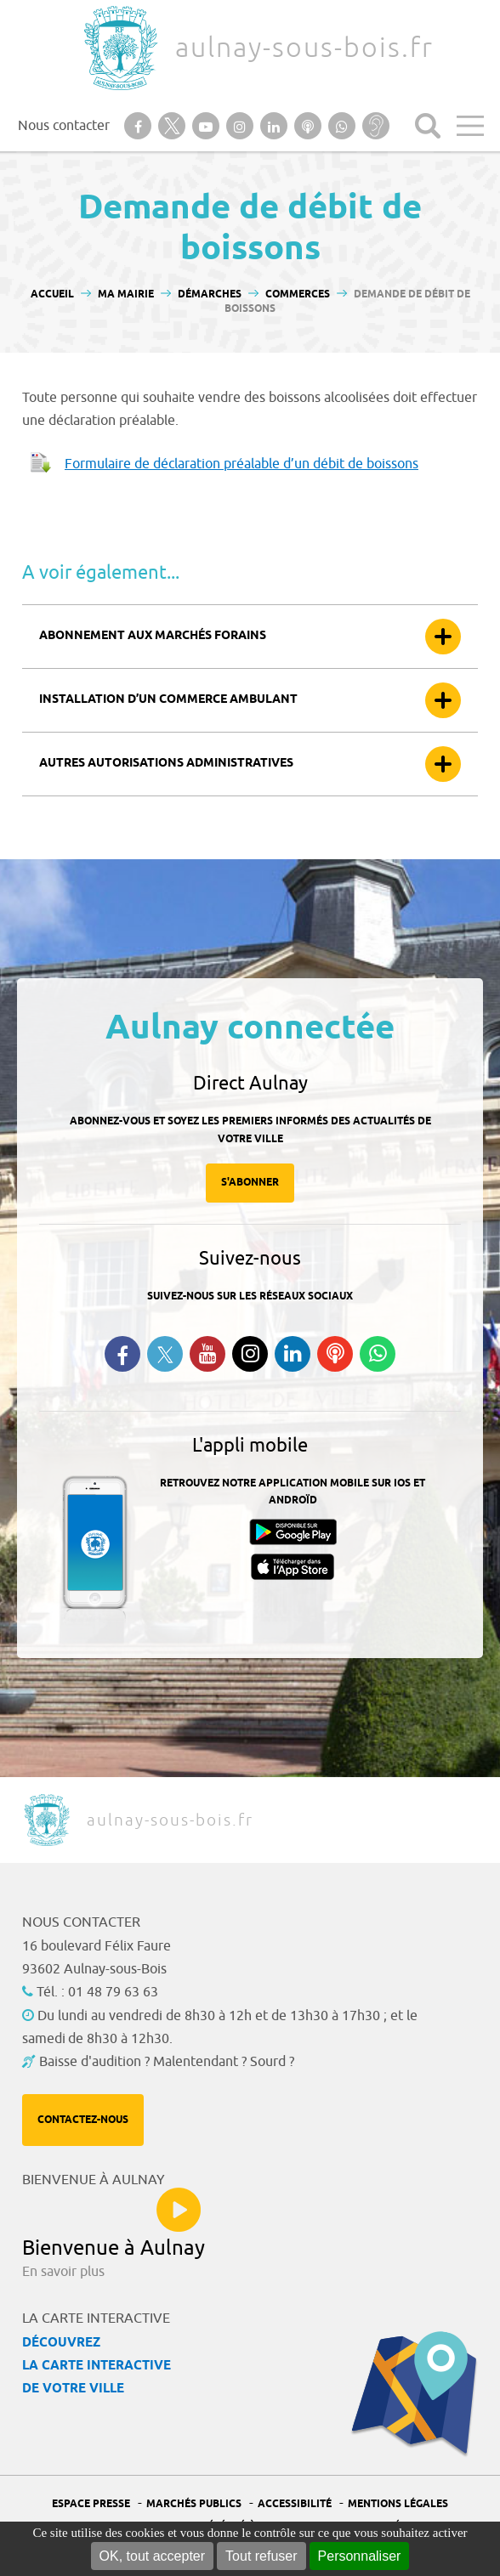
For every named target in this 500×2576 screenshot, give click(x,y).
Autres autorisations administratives (166, 764)
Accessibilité (295, 2504)
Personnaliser (359, 2556)
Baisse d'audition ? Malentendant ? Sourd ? (166, 2061)
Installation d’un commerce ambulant (168, 700)
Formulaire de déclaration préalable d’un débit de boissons (241, 464)
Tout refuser (261, 2556)
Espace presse (91, 2504)
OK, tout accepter (152, 2556)
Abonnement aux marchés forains (152, 636)
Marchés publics (193, 2504)
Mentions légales (398, 2504)
